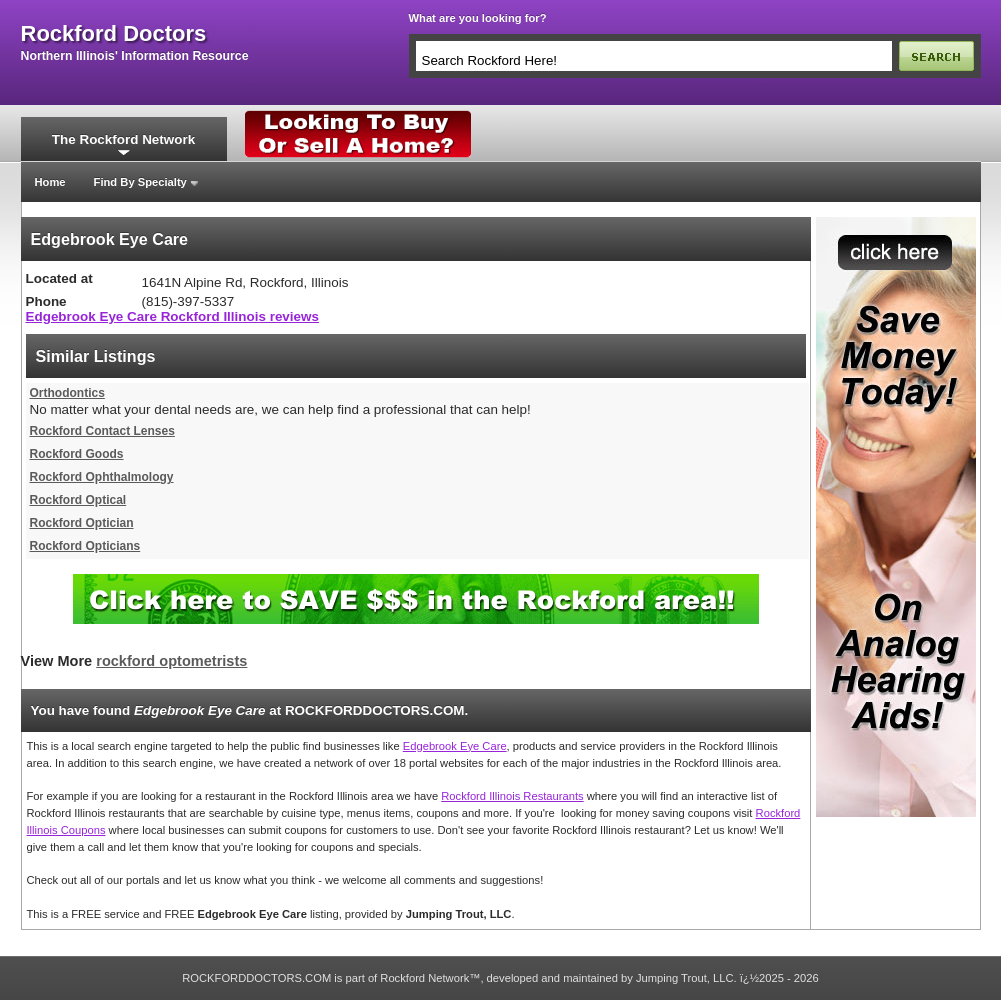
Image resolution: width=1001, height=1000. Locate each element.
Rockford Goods (77, 454)
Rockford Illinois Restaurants (512, 796)
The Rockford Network (123, 139)
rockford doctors (114, 34)
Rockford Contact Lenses (102, 431)
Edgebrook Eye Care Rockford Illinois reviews (172, 316)
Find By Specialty (140, 182)
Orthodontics (67, 393)
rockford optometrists (171, 661)
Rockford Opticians (85, 546)
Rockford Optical (78, 500)
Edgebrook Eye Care (455, 746)
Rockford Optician (82, 523)
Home (50, 182)
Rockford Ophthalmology (102, 477)
